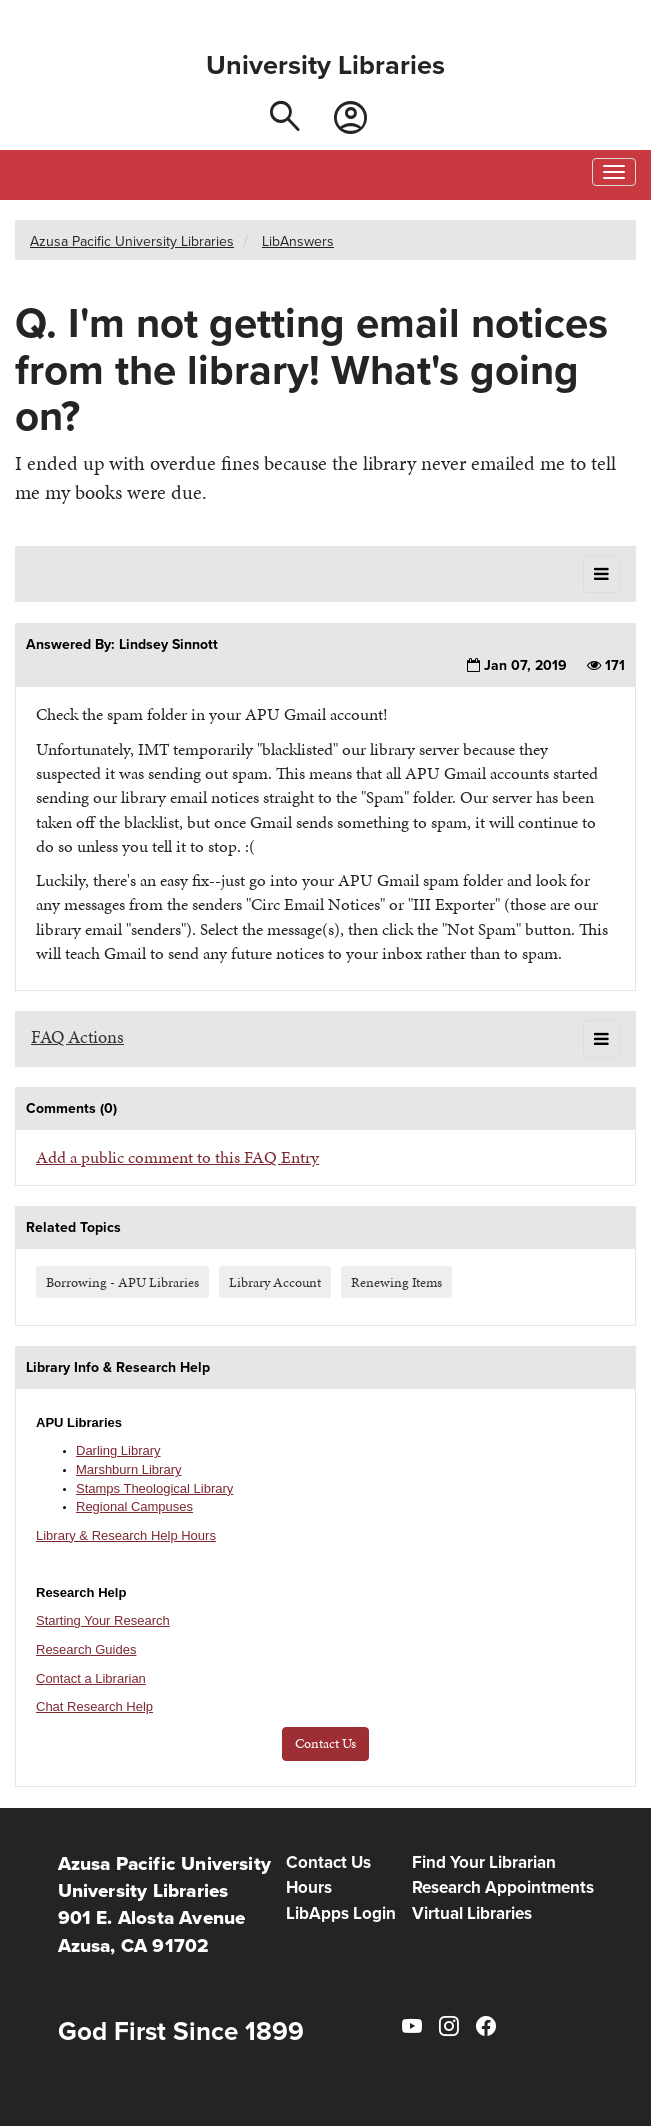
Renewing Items (396, 1282)
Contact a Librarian (91, 1678)
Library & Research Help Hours (126, 1535)
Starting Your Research (103, 1620)
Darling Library (118, 1450)
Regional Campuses (134, 1506)
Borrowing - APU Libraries (122, 1282)
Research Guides (86, 1649)
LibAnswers (298, 241)
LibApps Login (341, 1913)
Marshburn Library (129, 1469)
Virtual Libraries (472, 1913)
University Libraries (325, 65)
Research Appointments (503, 1887)
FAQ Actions (77, 1036)
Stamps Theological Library (154, 1488)
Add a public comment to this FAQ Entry (177, 1157)
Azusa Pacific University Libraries (132, 241)
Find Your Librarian (484, 1862)
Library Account (275, 1282)
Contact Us (325, 1743)
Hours (309, 1887)
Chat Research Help (94, 1706)
